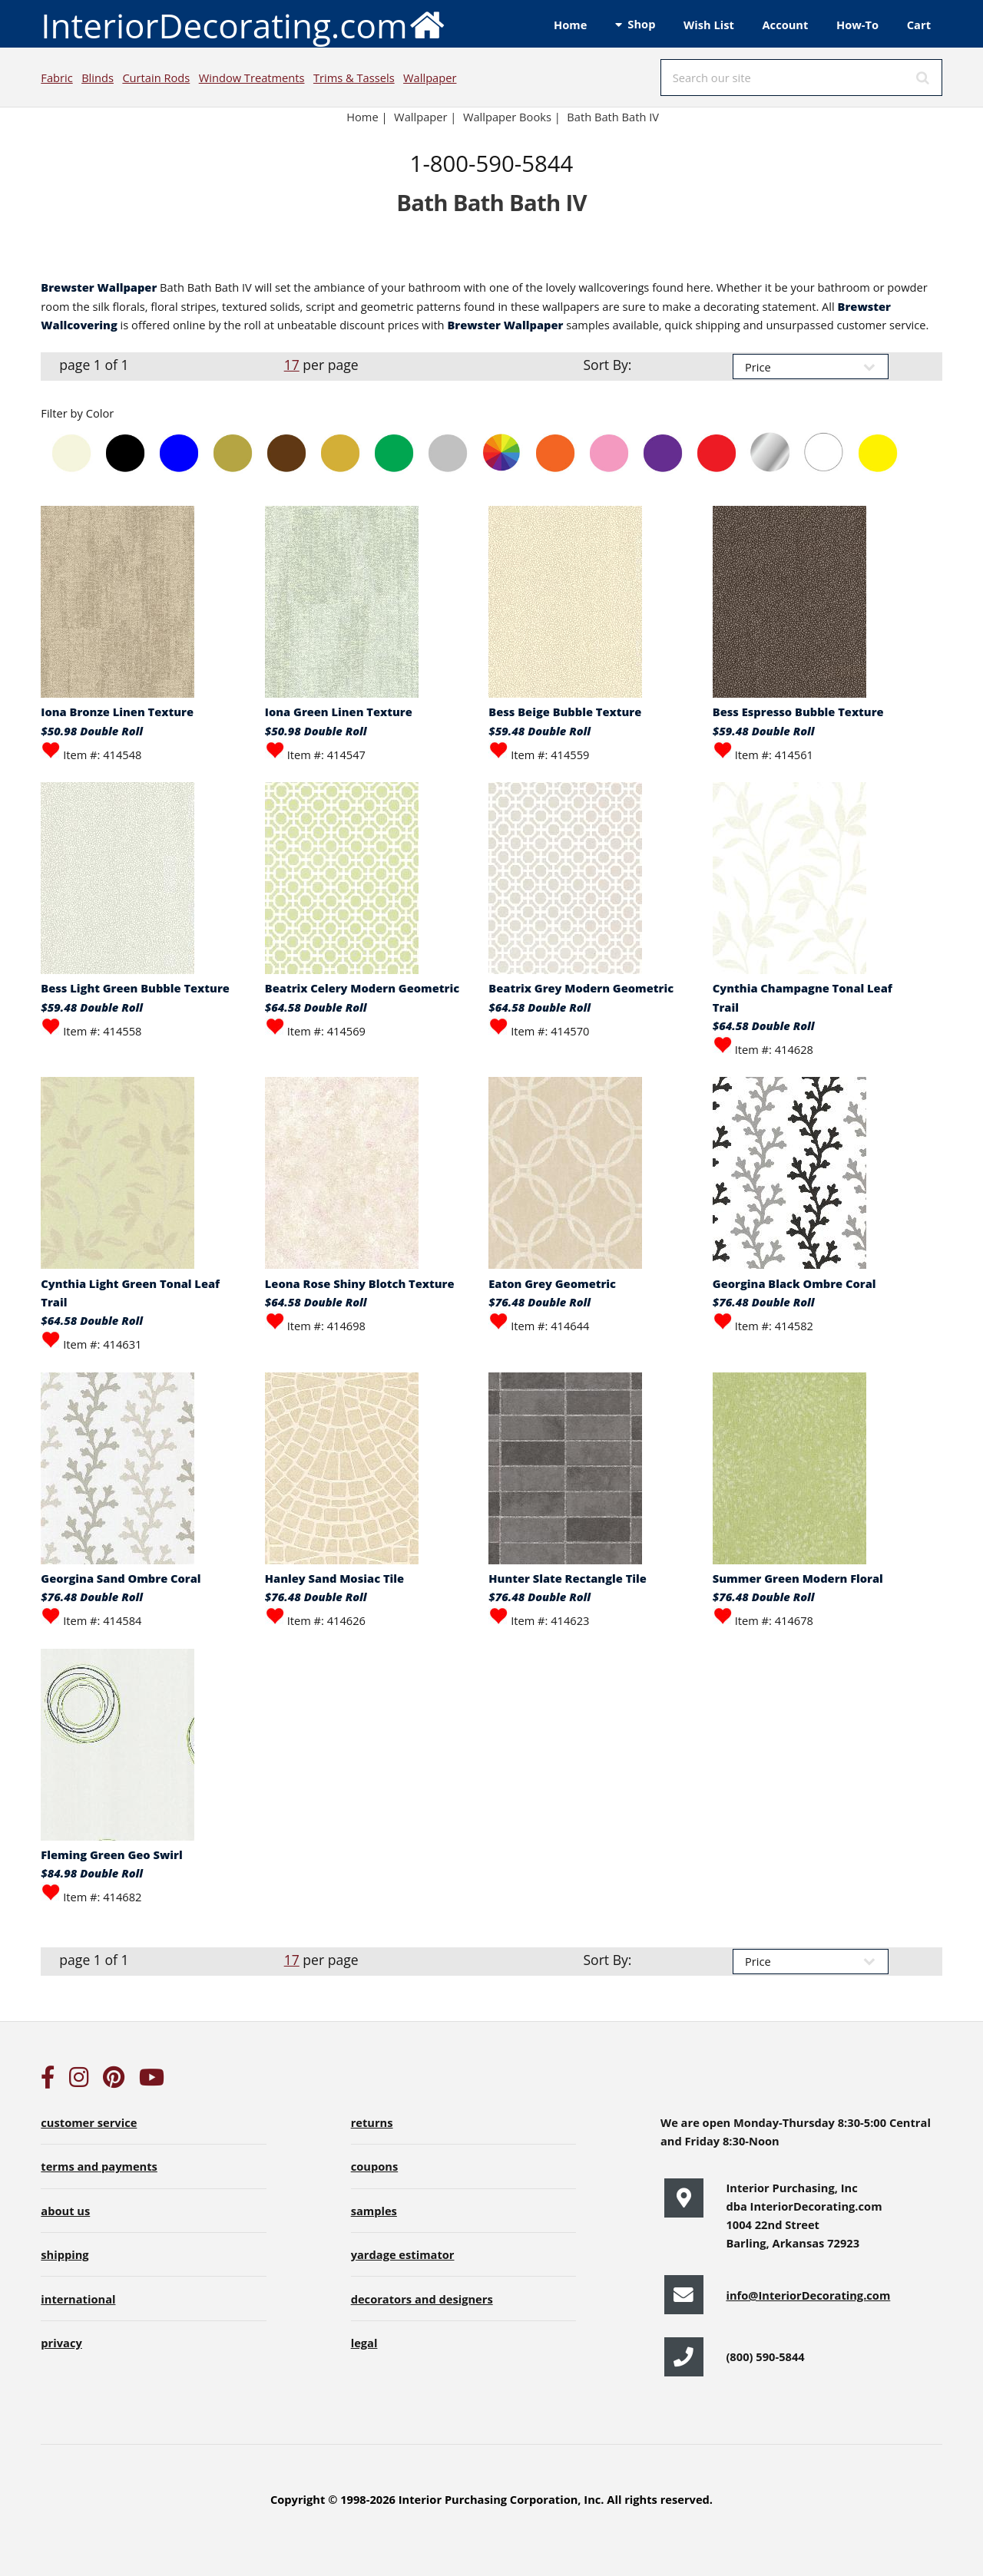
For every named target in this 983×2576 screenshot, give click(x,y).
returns (372, 2122)
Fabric (56, 77)
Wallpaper (429, 77)
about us (65, 2210)
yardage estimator (403, 2254)
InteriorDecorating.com (243, 24)
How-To (857, 24)
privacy (61, 2342)
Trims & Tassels (354, 77)
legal (364, 2342)
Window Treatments (252, 77)
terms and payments (99, 2166)
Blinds (97, 77)
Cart (919, 24)
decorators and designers (422, 2299)
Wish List (708, 24)
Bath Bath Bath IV (613, 116)
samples (374, 2210)
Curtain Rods (156, 77)
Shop (641, 23)
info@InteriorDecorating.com (808, 2295)
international (78, 2299)
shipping (64, 2254)
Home (570, 24)
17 (292, 364)
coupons (375, 2166)
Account (785, 24)
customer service (89, 2122)
